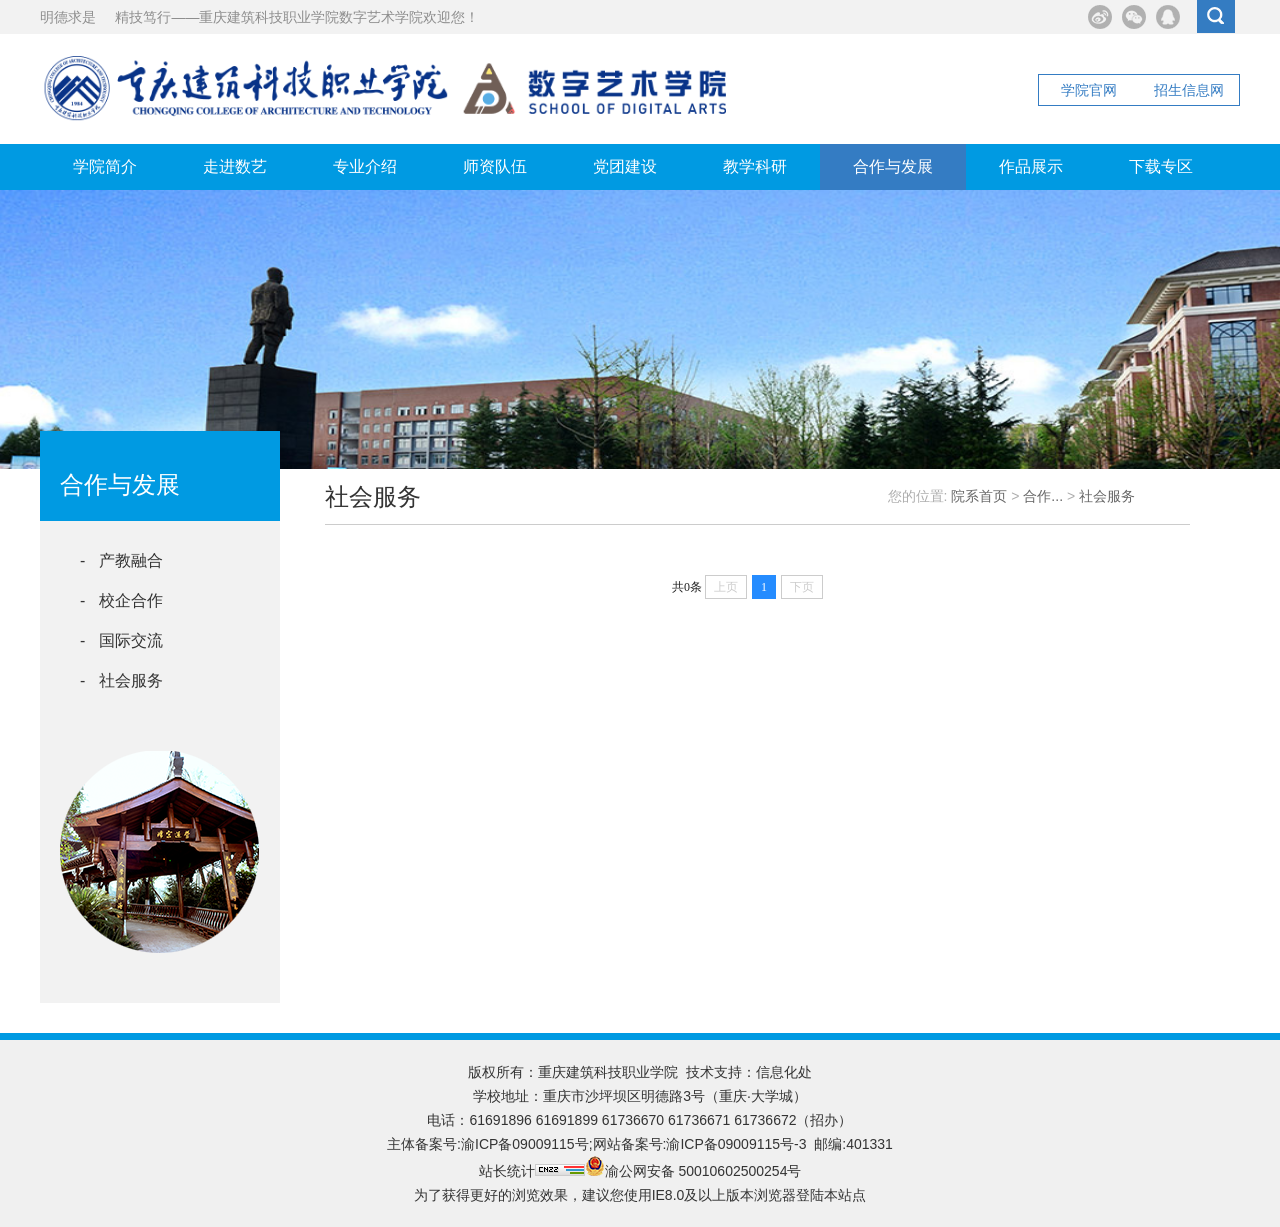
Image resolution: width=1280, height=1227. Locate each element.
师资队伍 (495, 166)
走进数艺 (235, 166)
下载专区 (1161, 166)
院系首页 (979, 496)
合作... (1043, 496)
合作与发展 (893, 166)
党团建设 (625, 166)
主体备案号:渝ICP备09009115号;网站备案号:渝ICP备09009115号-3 (596, 1144)
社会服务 (1107, 496)
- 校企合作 (121, 600)
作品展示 (1031, 166)
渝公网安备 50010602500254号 (693, 1171)
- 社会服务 (121, 680)
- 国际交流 (121, 640)
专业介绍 (365, 166)
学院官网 (1089, 90)
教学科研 (755, 166)
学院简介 (105, 166)
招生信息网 (1189, 90)
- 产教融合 (121, 560)
